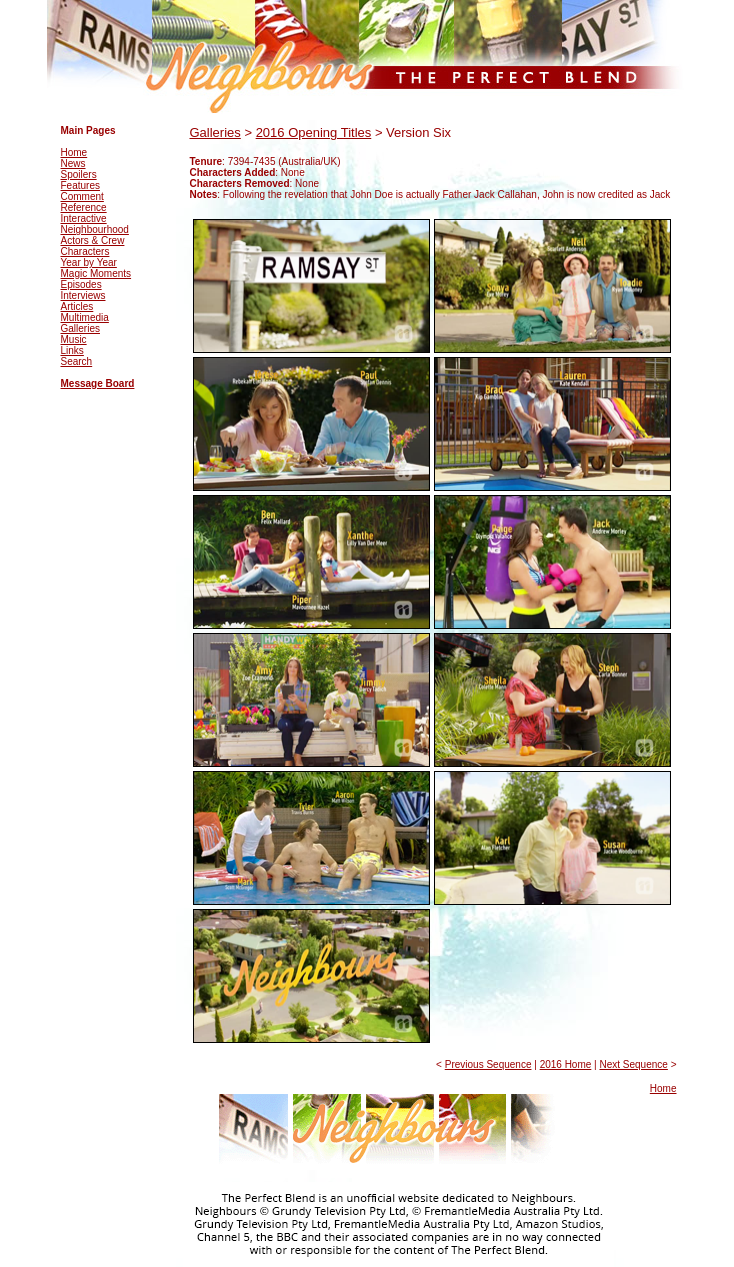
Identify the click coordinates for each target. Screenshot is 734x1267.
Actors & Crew (93, 240)
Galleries (80, 328)
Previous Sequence (488, 1064)
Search (77, 361)
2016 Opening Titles (314, 132)
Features (80, 185)
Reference (84, 207)
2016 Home (566, 1064)
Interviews (83, 295)
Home (74, 152)
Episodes (81, 284)
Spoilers (79, 174)
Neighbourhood (95, 229)
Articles (77, 306)
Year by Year (89, 262)
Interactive (84, 218)
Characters (85, 251)
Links (72, 350)
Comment (82, 196)
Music (74, 339)
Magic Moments (96, 273)
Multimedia (85, 317)
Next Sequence (633, 1064)
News (73, 163)
